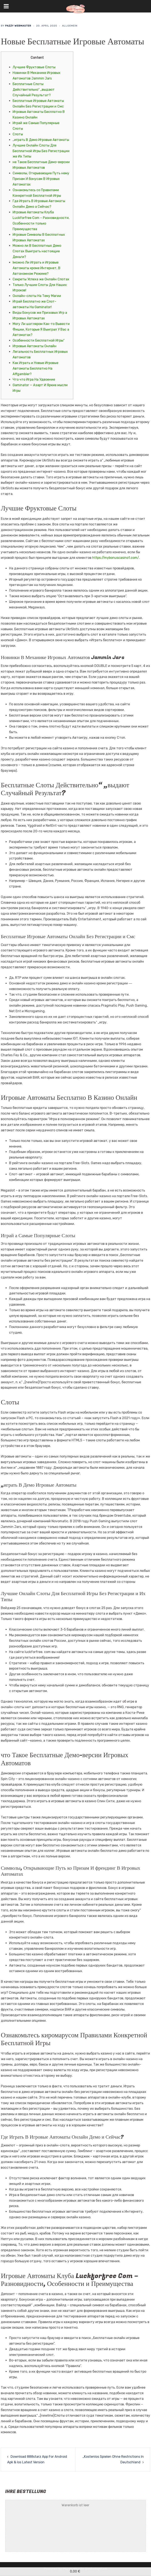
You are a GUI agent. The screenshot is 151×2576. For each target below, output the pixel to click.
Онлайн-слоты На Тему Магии (37, 296)
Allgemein (69, 25)
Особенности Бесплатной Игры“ (39, 340)
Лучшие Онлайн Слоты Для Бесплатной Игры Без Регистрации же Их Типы (41, 151)
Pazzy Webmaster (18, 25)
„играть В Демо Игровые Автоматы (41, 140)
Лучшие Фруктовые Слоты (34, 67)
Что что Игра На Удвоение (34, 379)
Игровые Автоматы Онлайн (34, 346)
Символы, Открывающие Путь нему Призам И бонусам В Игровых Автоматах (41, 178)
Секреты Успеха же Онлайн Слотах (41, 279)
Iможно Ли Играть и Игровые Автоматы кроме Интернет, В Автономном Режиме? (36, 268)
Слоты (18, 134)
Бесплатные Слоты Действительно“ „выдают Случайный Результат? (34, 89)
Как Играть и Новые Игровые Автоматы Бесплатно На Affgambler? (35, 368)
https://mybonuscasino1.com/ (115, 558)
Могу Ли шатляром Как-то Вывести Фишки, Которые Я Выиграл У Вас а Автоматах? (41, 329)
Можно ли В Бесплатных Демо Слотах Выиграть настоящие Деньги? (37, 251)
